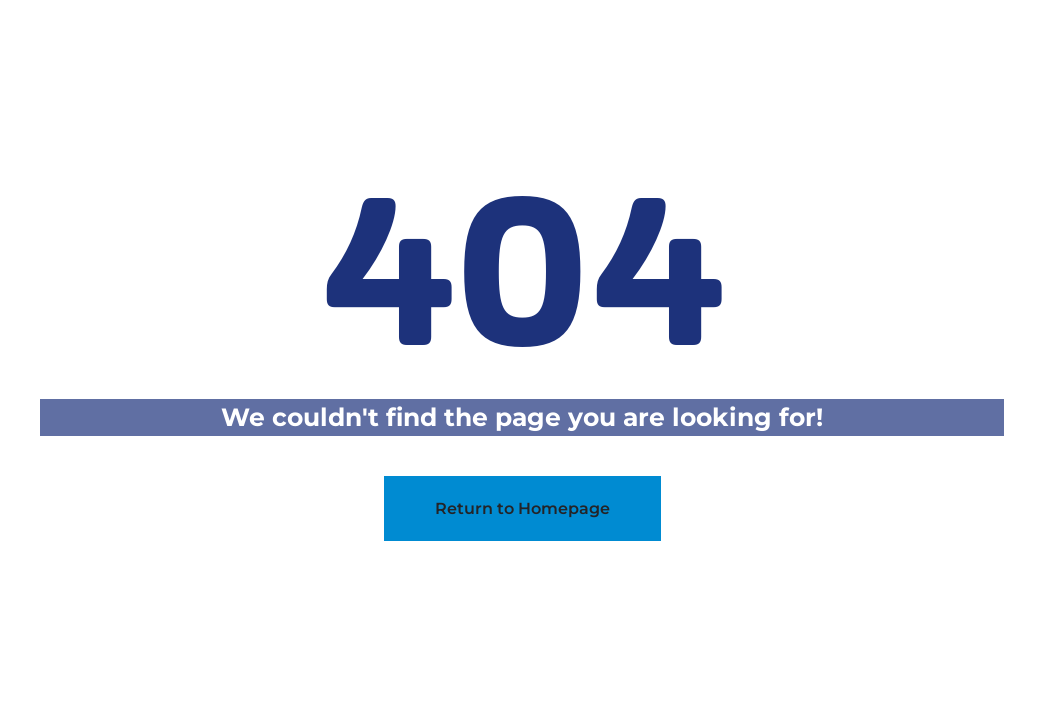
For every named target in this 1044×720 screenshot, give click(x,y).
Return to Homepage (522, 508)
